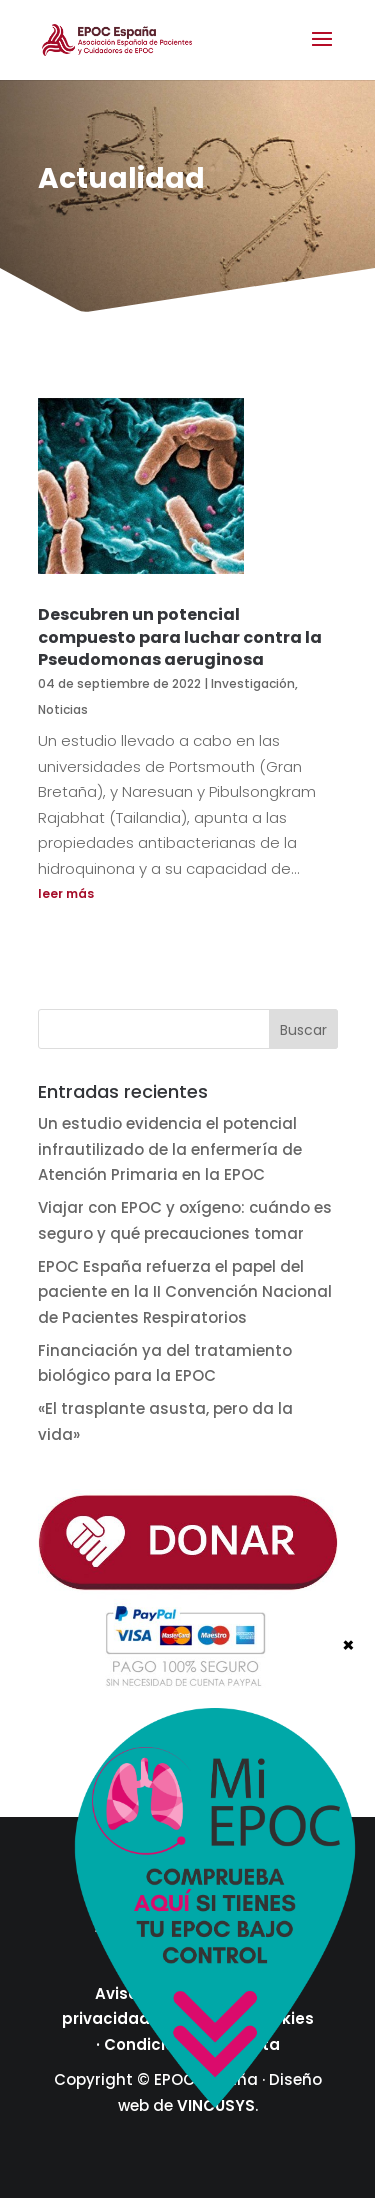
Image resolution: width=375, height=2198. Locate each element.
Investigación (253, 683)
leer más (66, 893)
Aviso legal (138, 1993)
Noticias (63, 709)
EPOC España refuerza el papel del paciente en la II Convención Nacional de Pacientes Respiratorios (185, 1292)
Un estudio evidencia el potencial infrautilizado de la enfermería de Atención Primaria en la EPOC (170, 1149)
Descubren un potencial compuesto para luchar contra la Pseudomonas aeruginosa (180, 637)
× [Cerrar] (348, 2014)
